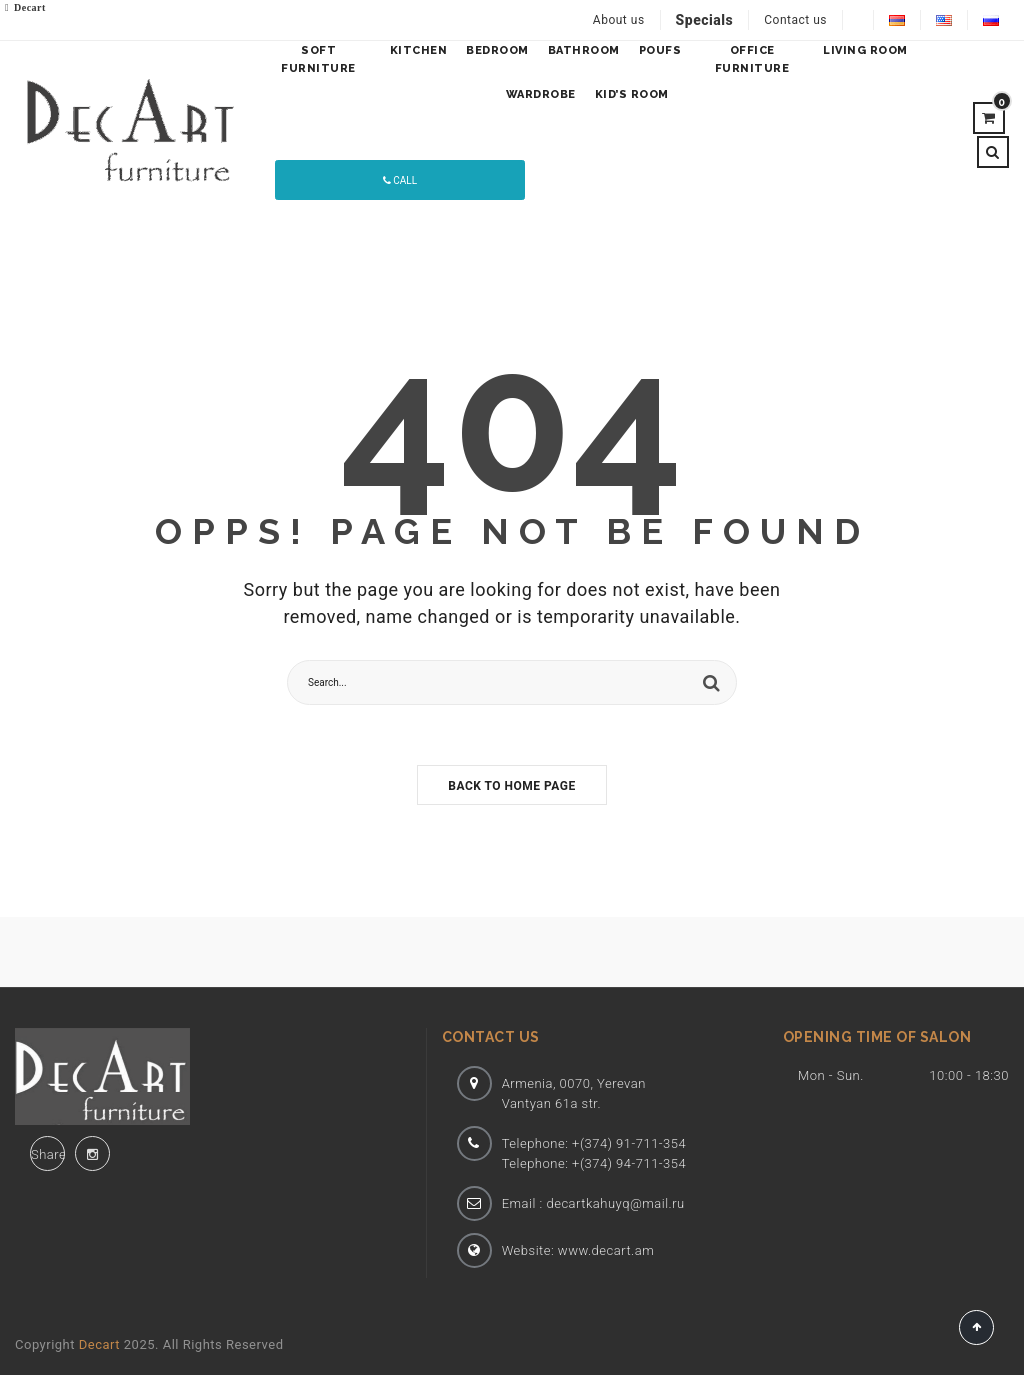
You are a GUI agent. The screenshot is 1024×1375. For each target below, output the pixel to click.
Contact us (795, 20)
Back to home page (511, 786)
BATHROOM (584, 50)
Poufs (660, 50)
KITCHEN (419, 50)
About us (619, 20)
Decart (99, 1344)
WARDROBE (541, 94)
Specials (705, 20)
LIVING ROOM (865, 50)
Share (48, 1154)
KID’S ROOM (632, 94)
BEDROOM (497, 50)
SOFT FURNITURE (318, 59)
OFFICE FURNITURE (752, 59)
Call (400, 180)
